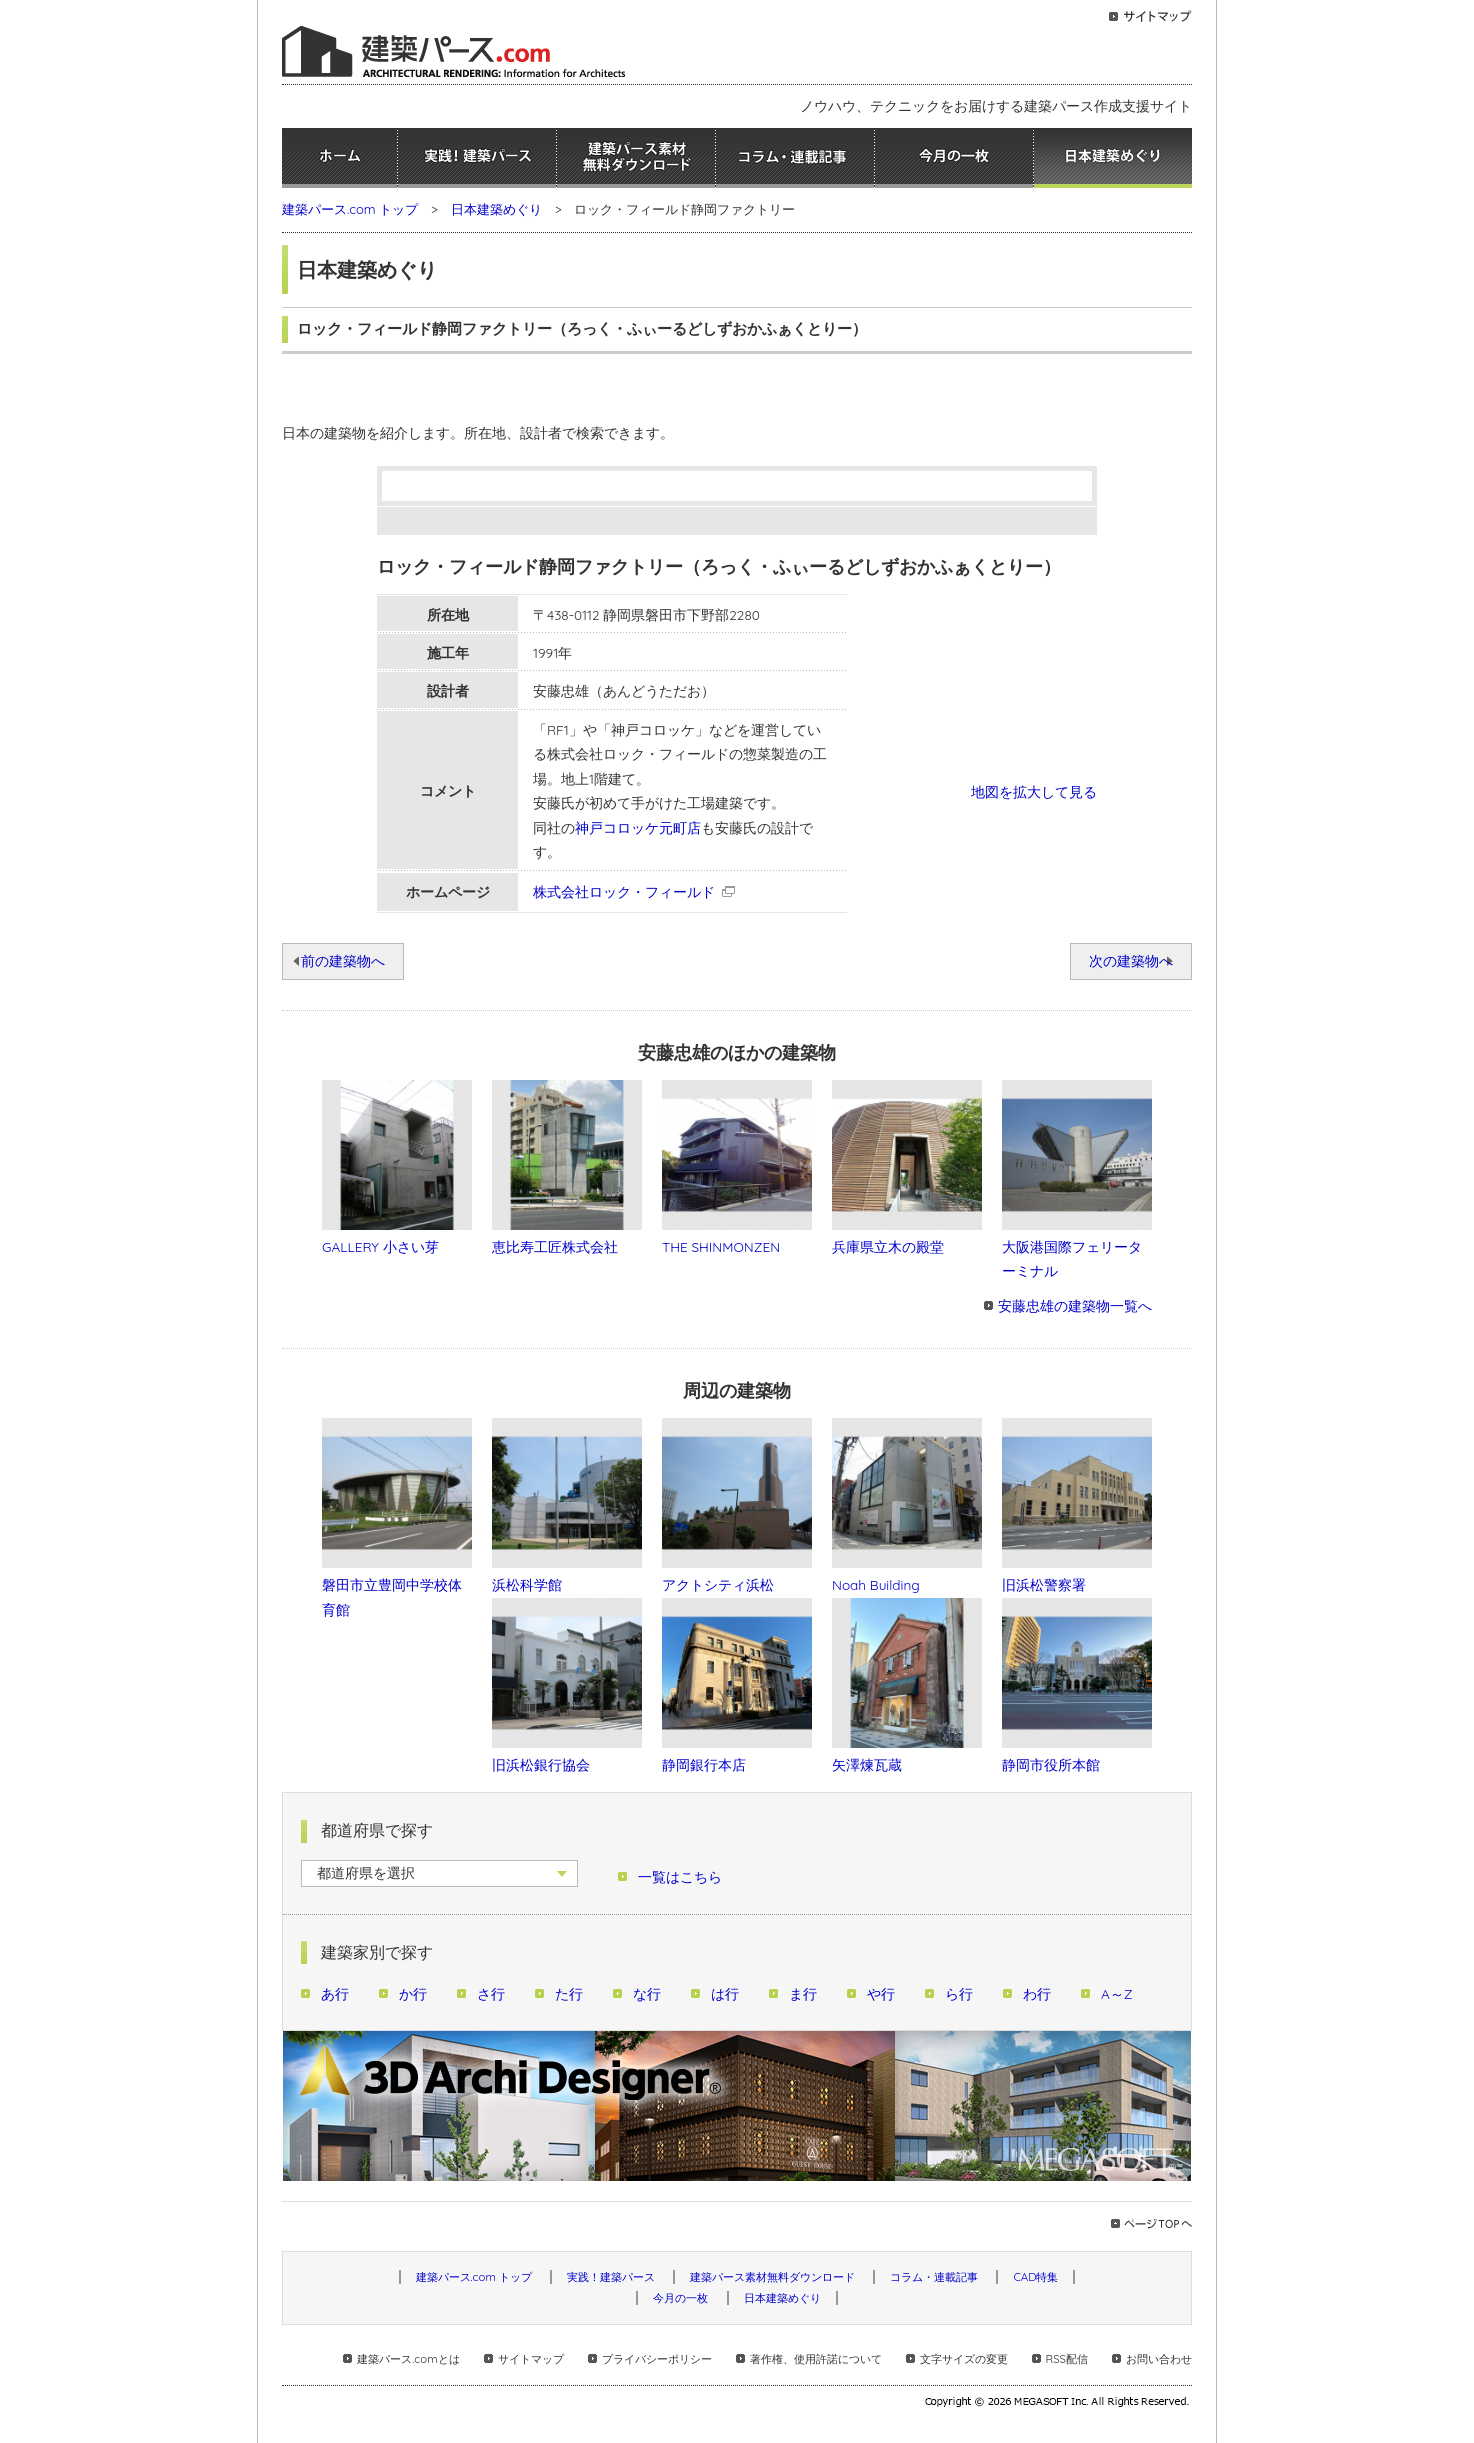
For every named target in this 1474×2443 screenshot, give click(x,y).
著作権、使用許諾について (816, 2359)
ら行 (959, 1993)
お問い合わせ (1159, 2359)
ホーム (339, 158)
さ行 (491, 1993)
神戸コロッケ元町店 (638, 827)
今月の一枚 (954, 158)
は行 (725, 1993)
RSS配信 (1067, 2359)
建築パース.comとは (408, 2359)
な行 (647, 1993)
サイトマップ (531, 2359)
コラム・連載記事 (795, 158)
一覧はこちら (680, 1876)
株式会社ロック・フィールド (624, 891)
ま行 (803, 1993)
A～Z (1117, 1993)
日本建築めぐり (1113, 158)
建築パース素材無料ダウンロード (636, 158)
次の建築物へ (1131, 960)
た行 (569, 1993)
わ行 (1037, 1993)
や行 (881, 1993)
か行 (413, 1993)
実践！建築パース (477, 158)
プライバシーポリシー (657, 2359)
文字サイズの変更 (964, 2359)
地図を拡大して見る (1034, 791)
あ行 (335, 1993)
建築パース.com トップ (350, 209)
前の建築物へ (343, 960)
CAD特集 (1035, 2277)
